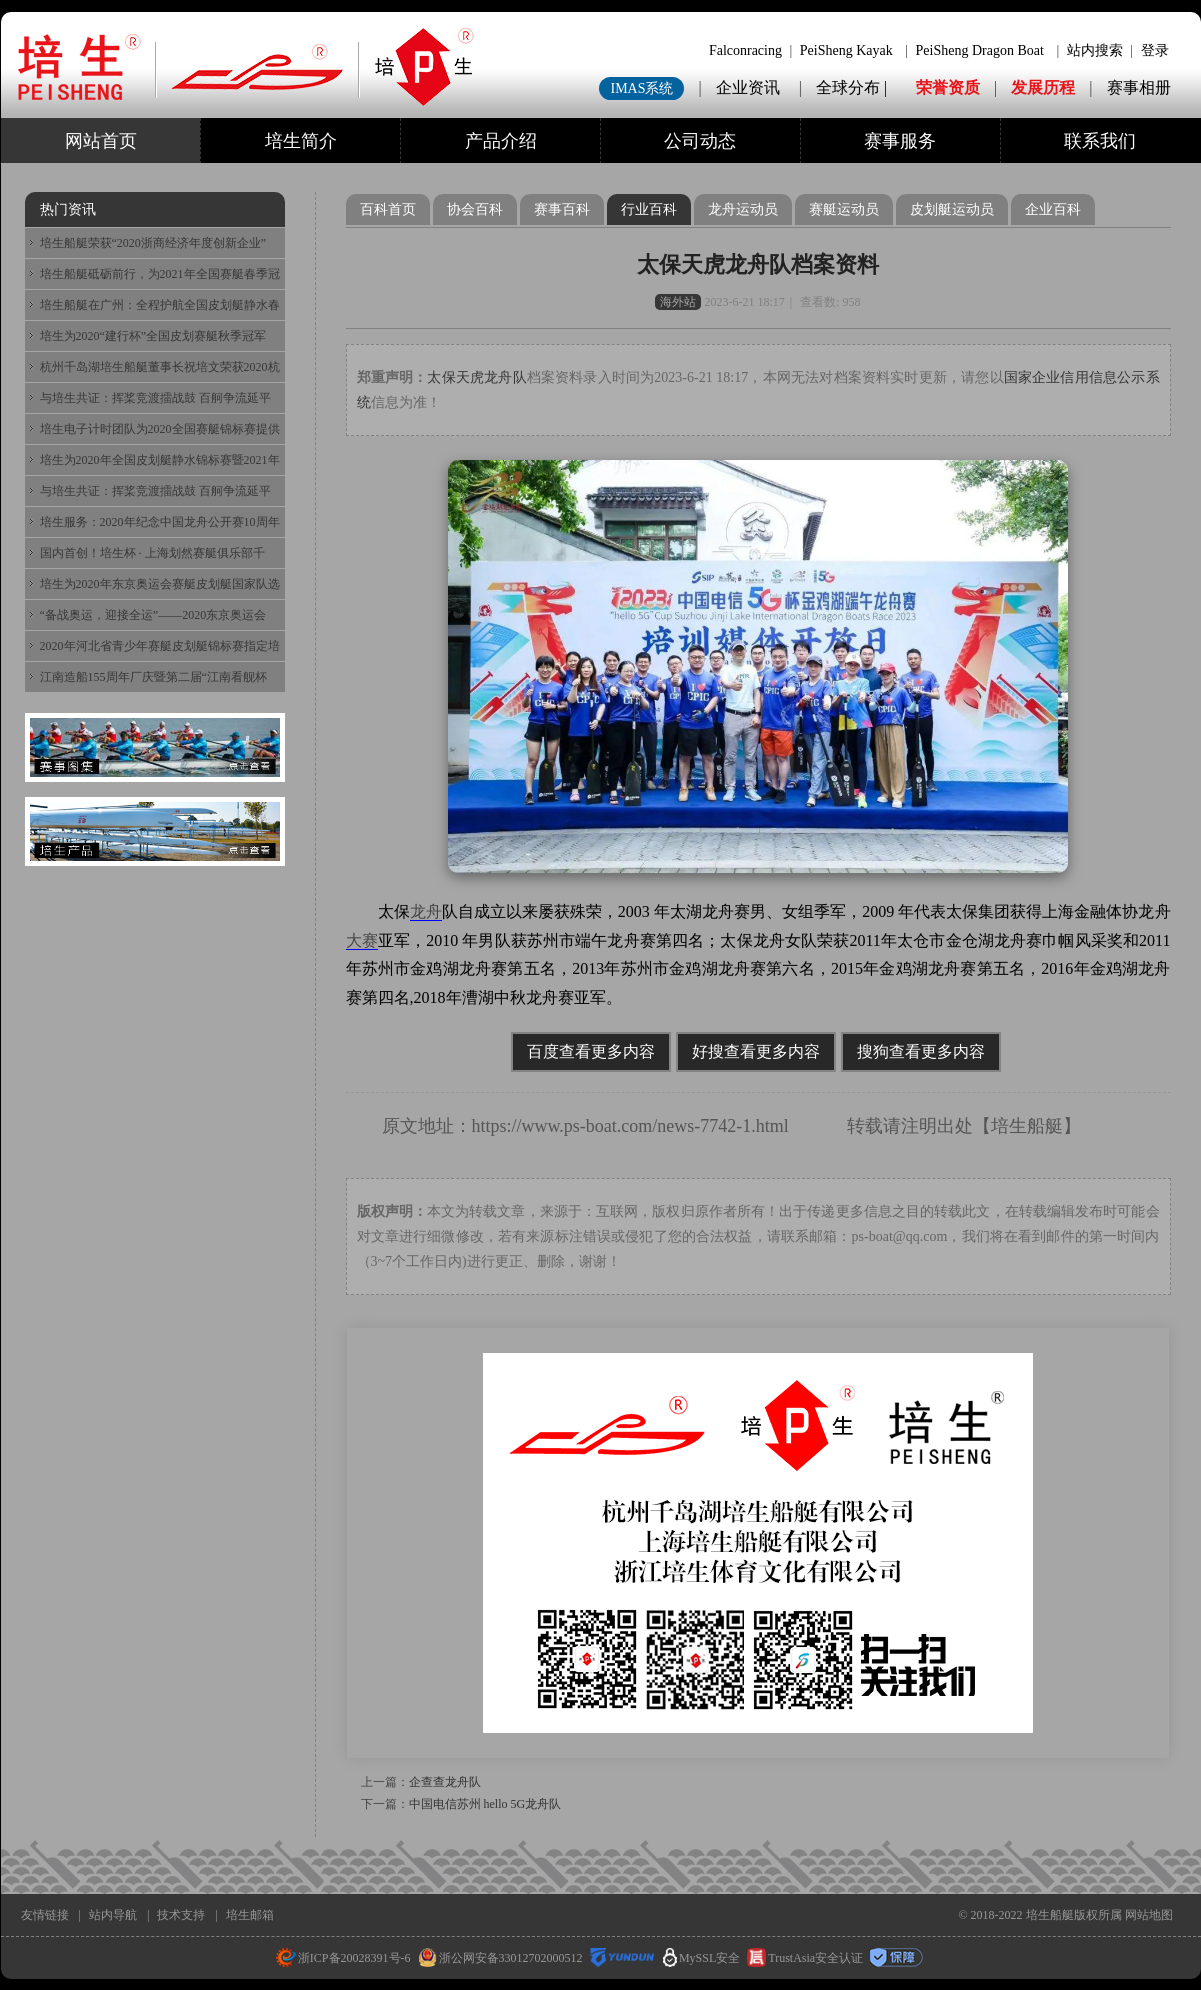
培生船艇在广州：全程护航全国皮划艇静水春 (160, 305)
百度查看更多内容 (591, 1051)
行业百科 (649, 209)
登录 (1155, 50)
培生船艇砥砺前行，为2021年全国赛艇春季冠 (160, 274)
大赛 (362, 940)
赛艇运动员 (844, 209)
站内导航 (113, 1915)
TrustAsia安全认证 (805, 1958)
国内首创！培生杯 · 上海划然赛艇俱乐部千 (152, 553)
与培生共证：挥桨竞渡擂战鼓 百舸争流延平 (155, 398)
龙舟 (426, 911)
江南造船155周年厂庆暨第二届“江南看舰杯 (153, 677)
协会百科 (475, 209)
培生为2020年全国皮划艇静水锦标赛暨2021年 (160, 460)
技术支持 (181, 1915)
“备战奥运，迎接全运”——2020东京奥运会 (153, 615)
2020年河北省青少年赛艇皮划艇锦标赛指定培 (160, 646)
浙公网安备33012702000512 (500, 1958)
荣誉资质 (948, 87)
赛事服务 (900, 141)
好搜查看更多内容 (756, 1051)
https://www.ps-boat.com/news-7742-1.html (630, 1126)
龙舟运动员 (743, 209)
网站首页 (101, 141)
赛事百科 (562, 209)
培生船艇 (1027, 1126)
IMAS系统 (641, 88)
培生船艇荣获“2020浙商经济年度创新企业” (153, 243)
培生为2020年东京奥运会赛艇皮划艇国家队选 (160, 584)
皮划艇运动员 (952, 209)
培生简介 (301, 141)
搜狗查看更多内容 (921, 1051)
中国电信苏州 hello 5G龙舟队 (485, 1804)
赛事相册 (1139, 87)
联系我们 (1100, 141)
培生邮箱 (250, 1915)
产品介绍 (501, 141)
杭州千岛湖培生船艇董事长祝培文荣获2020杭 (160, 367)
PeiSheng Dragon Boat (980, 50)
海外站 (678, 302)
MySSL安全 (701, 1958)
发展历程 (1043, 87)
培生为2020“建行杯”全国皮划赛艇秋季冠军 (153, 336)
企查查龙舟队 (445, 1782)
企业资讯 (748, 87)
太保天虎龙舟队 (476, 377)
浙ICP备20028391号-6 (343, 1958)
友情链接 (45, 1915)
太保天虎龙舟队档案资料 (758, 264)
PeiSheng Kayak (846, 50)
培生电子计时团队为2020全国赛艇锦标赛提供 (160, 429)
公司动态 (700, 141)
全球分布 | (853, 87)
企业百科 (1053, 209)
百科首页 (388, 209)
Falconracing (745, 50)
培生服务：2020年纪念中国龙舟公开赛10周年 (160, 522)
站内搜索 (1095, 50)
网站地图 (1149, 1915)
